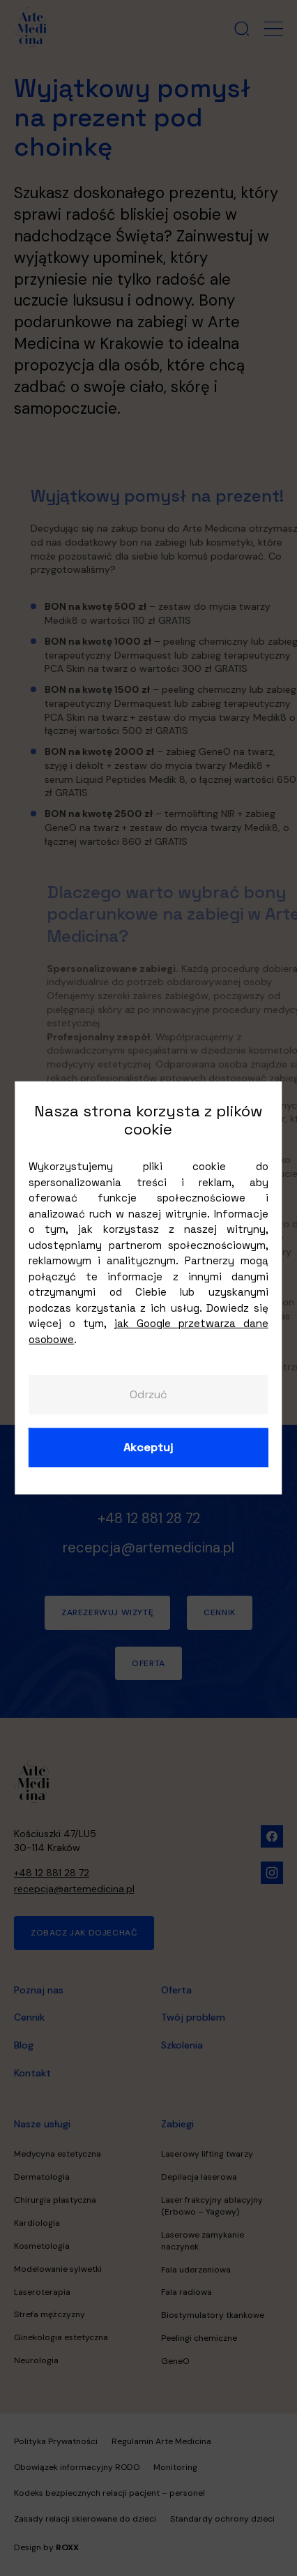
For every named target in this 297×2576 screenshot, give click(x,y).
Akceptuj (148, 1447)
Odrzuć (148, 1394)
